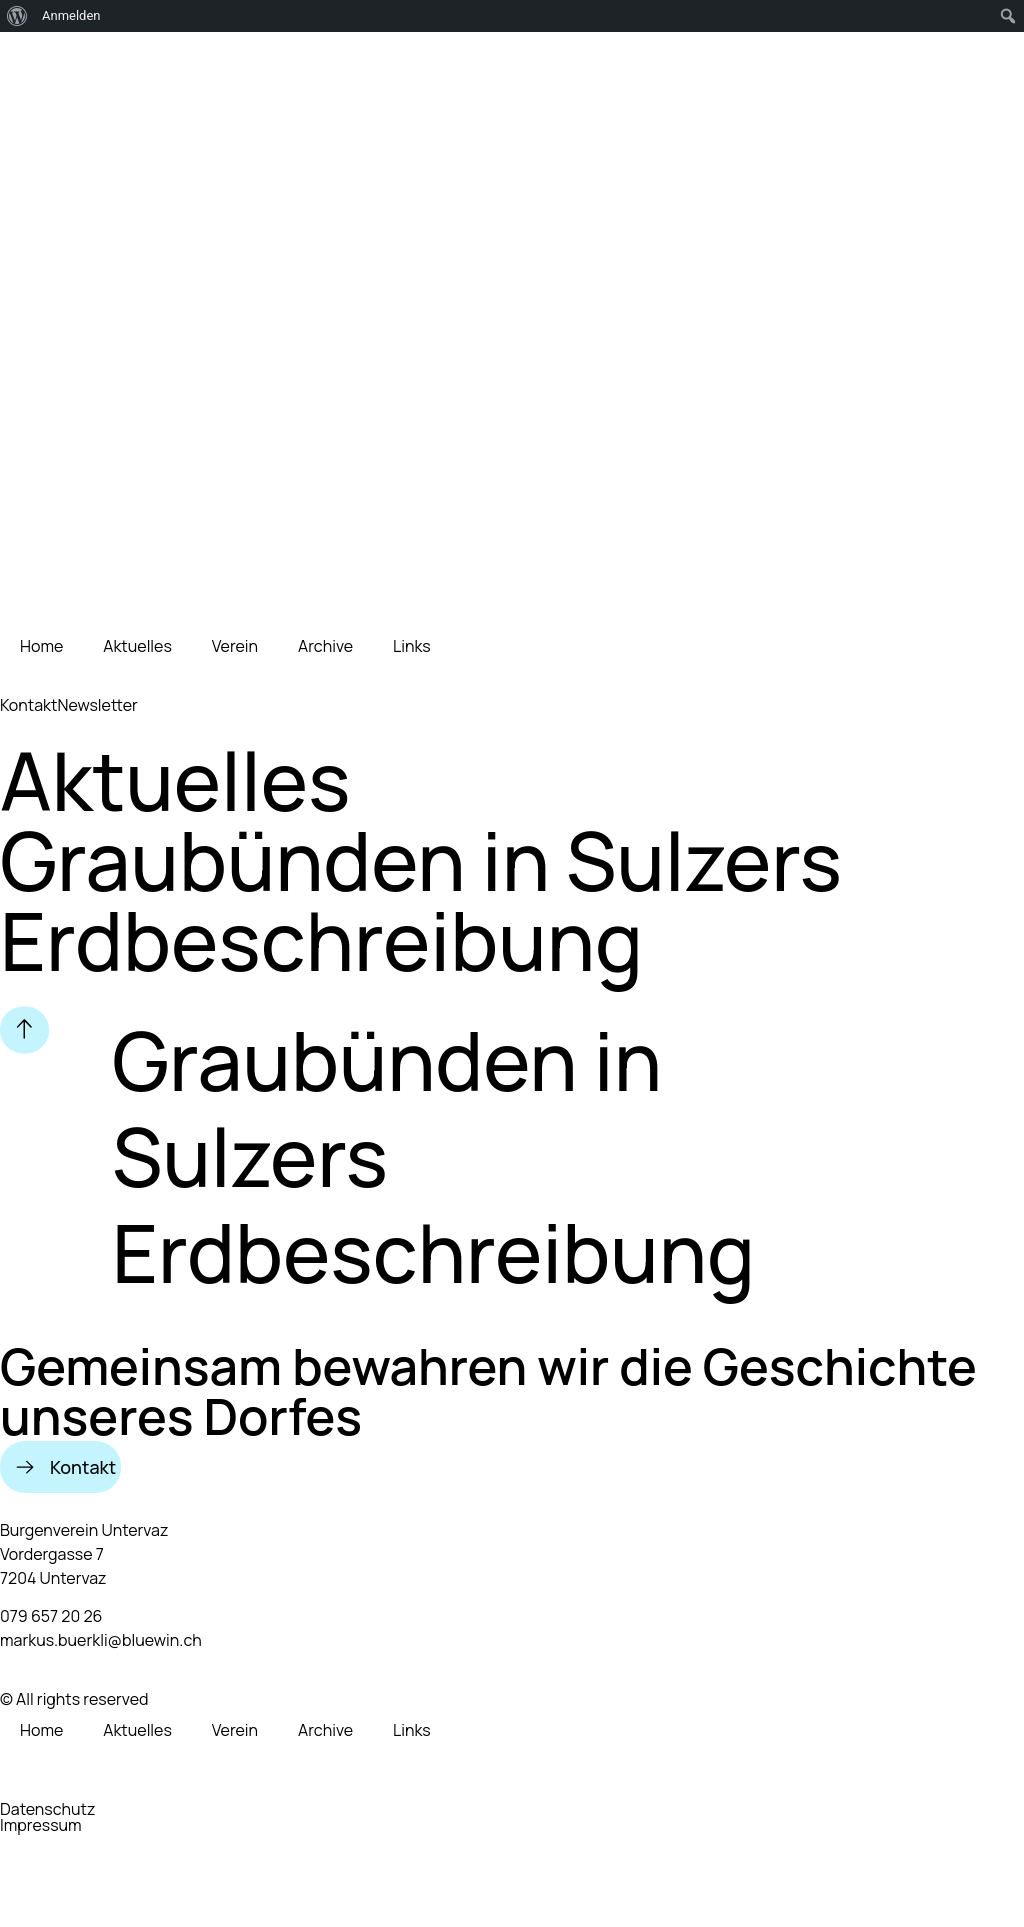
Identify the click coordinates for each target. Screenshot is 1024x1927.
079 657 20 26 (51, 1616)
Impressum (41, 1825)
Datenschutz (47, 1809)
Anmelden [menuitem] (71, 15)
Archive (325, 646)
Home (41, 646)
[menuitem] (17, 16)
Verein (235, 646)
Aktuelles (137, 646)
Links (412, 646)
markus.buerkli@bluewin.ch (101, 1640)
